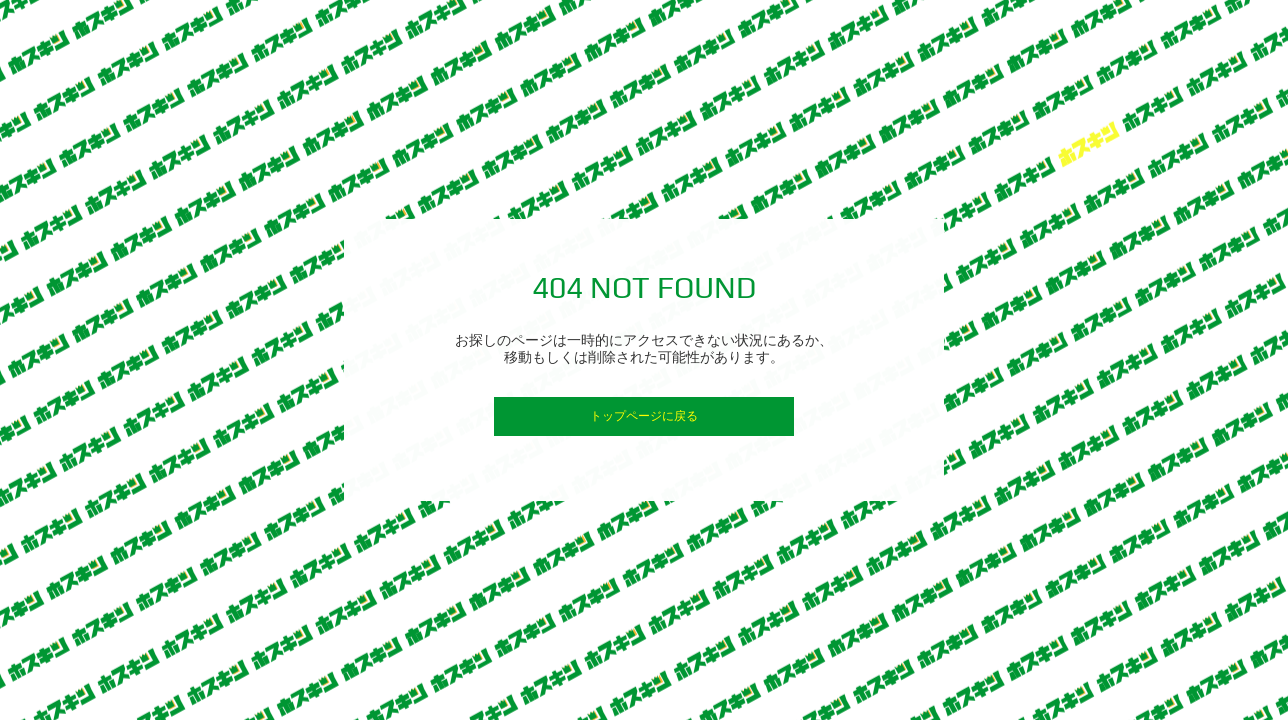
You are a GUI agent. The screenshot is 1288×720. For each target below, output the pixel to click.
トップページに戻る (644, 416)
